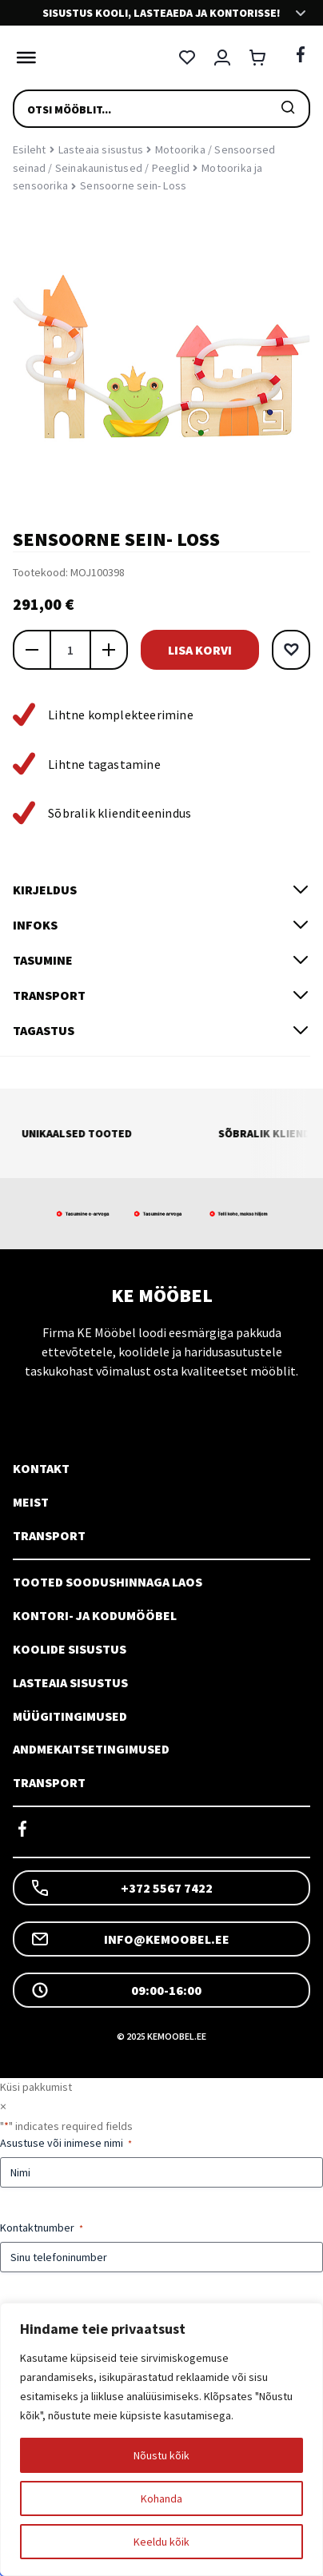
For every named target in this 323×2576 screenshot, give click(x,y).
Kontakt (41, 1468)
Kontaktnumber (41, 2227)
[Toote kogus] (70, 650)
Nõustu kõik (161, 2455)
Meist (31, 1502)
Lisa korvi (200, 650)
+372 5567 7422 (121, 1887)
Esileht (29, 149)
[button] (291, 650)
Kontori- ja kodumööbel (95, 1615)
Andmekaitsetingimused (91, 1749)
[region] (161, 2439)
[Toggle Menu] (22, 57)
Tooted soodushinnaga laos (107, 1582)
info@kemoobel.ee (129, 1939)
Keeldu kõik (161, 2541)
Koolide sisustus (69, 1649)
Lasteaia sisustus (100, 149)
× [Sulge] (3, 2106)
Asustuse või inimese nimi (66, 2143)
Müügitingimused (70, 1716)
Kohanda (161, 2498)
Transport (49, 1535)
